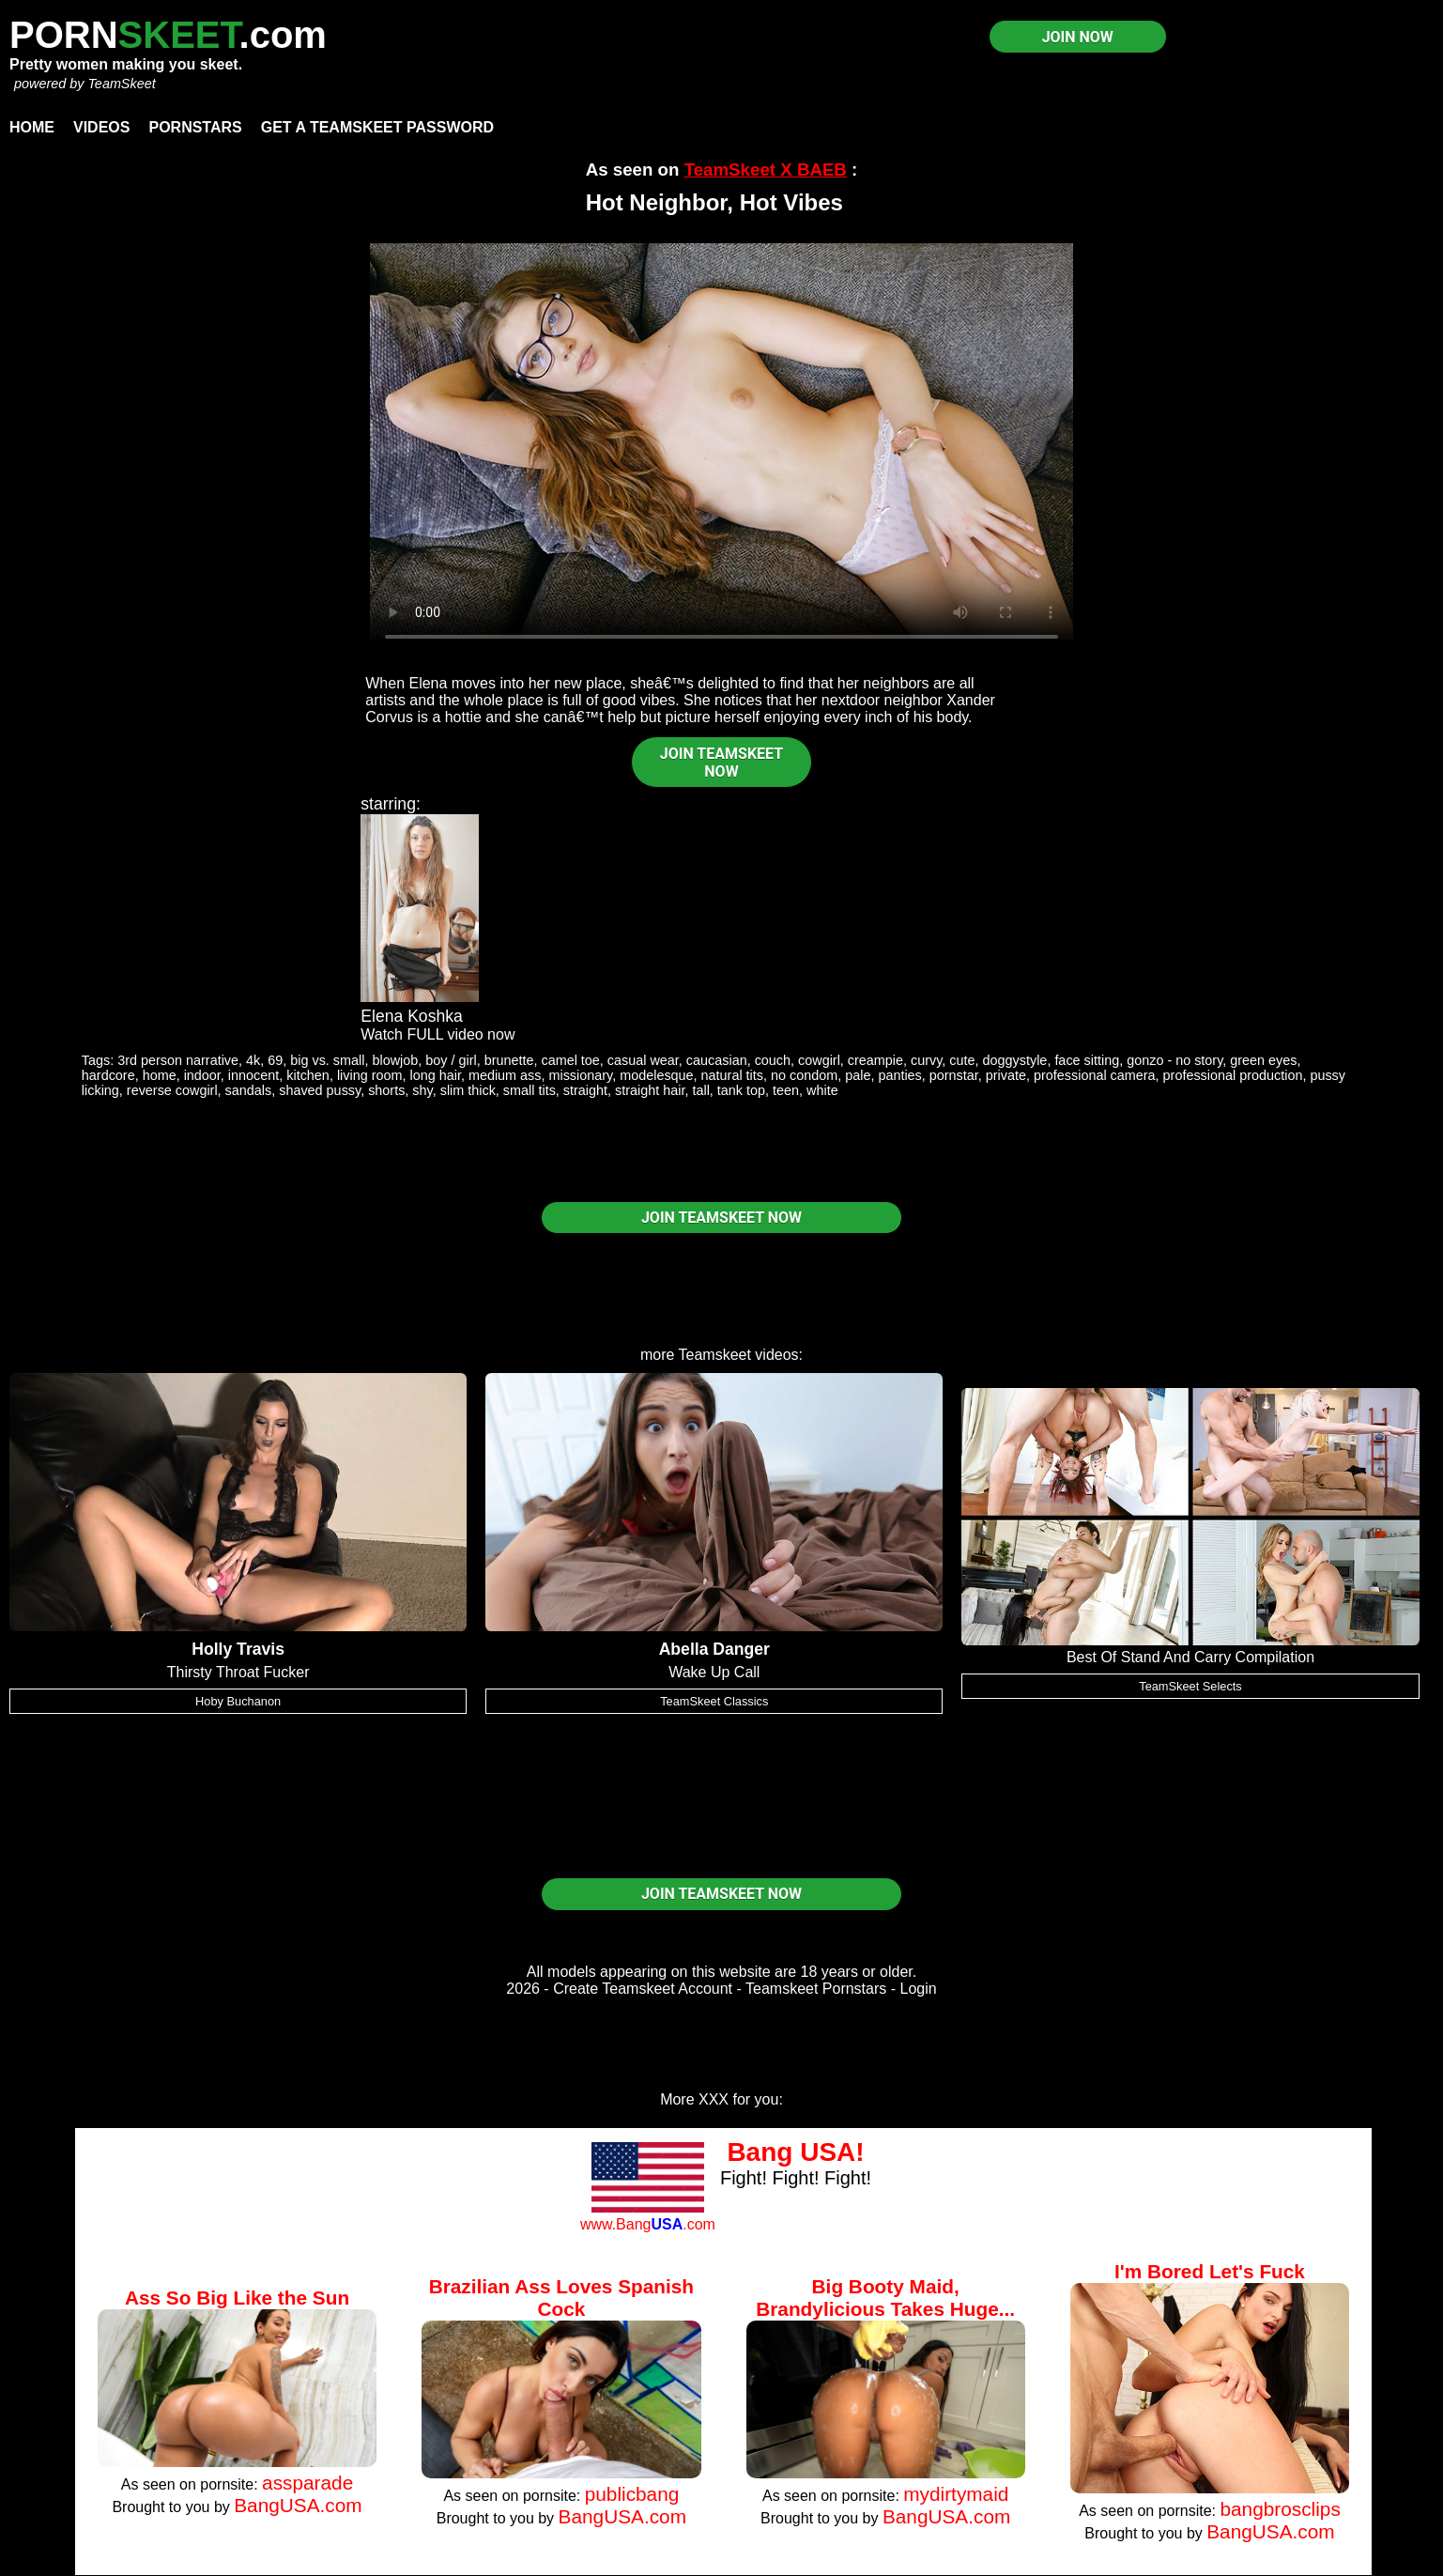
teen (786, 1090)
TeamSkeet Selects (1190, 1686)
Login (918, 1989)
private (1006, 1075)
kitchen (308, 1075)
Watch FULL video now (437, 1034)
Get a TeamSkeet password (377, 127)
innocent (253, 1075)
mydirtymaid (955, 2494)
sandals (248, 1090)
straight (585, 1090)
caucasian (716, 1060)
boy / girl (450, 1060)
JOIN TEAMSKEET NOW (721, 762)
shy (422, 1090)
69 (275, 1060)
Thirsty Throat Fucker (238, 1672)
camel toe (570, 1060)
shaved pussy (320, 1090)
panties (899, 1075)
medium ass (505, 1075)
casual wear (643, 1060)
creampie (875, 1060)
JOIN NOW (1077, 37)
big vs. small (327, 1060)
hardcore (108, 1075)
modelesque (656, 1075)
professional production (1233, 1075)
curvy (926, 1060)
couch (773, 1060)
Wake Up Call (714, 1672)
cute (962, 1060)
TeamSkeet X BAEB (765, 169)
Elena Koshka (412, 1016)
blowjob (395, 1060)
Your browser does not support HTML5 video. (721, 441)
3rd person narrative (177, 1060)
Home (31, 127)
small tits (529, 1090)
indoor (202, 1075)
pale (857, 1075)
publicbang (632, 2494)
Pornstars (194, 127)
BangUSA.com (297, 2505)
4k (253, 1060)
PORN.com (168, 34)
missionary (580, 1075)
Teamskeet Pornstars (815, 1989)
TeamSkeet (121, 83)
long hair (434, 1075)
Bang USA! (795, 2152)
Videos (101, 127)
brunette (509, 1060)
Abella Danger (714, 1649)
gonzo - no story (1174, 1060)
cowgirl (819, 1060)
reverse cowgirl (172, 1090)
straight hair (649, 1090)
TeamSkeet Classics (714, 1701)
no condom (804, 1075)
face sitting (1086, 1060)
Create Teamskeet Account (642, 1989)
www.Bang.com (647, 2224)
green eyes (1263, 1060)
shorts (386, 1090)
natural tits (732, 1075)
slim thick (468, 1090)
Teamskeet (715, 1355)
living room (370, 1075)
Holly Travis (238, 1649)
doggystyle (1015, 1060)
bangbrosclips (1280, 2509)
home (160, 1075)
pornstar (953, 1075)
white (822, 1090)
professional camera (1095, 1075)
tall (700, 1090)
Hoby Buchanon (238, 1701)
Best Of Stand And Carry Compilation (1190, 1657)
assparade (307, 2482)
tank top (741, 1090)
